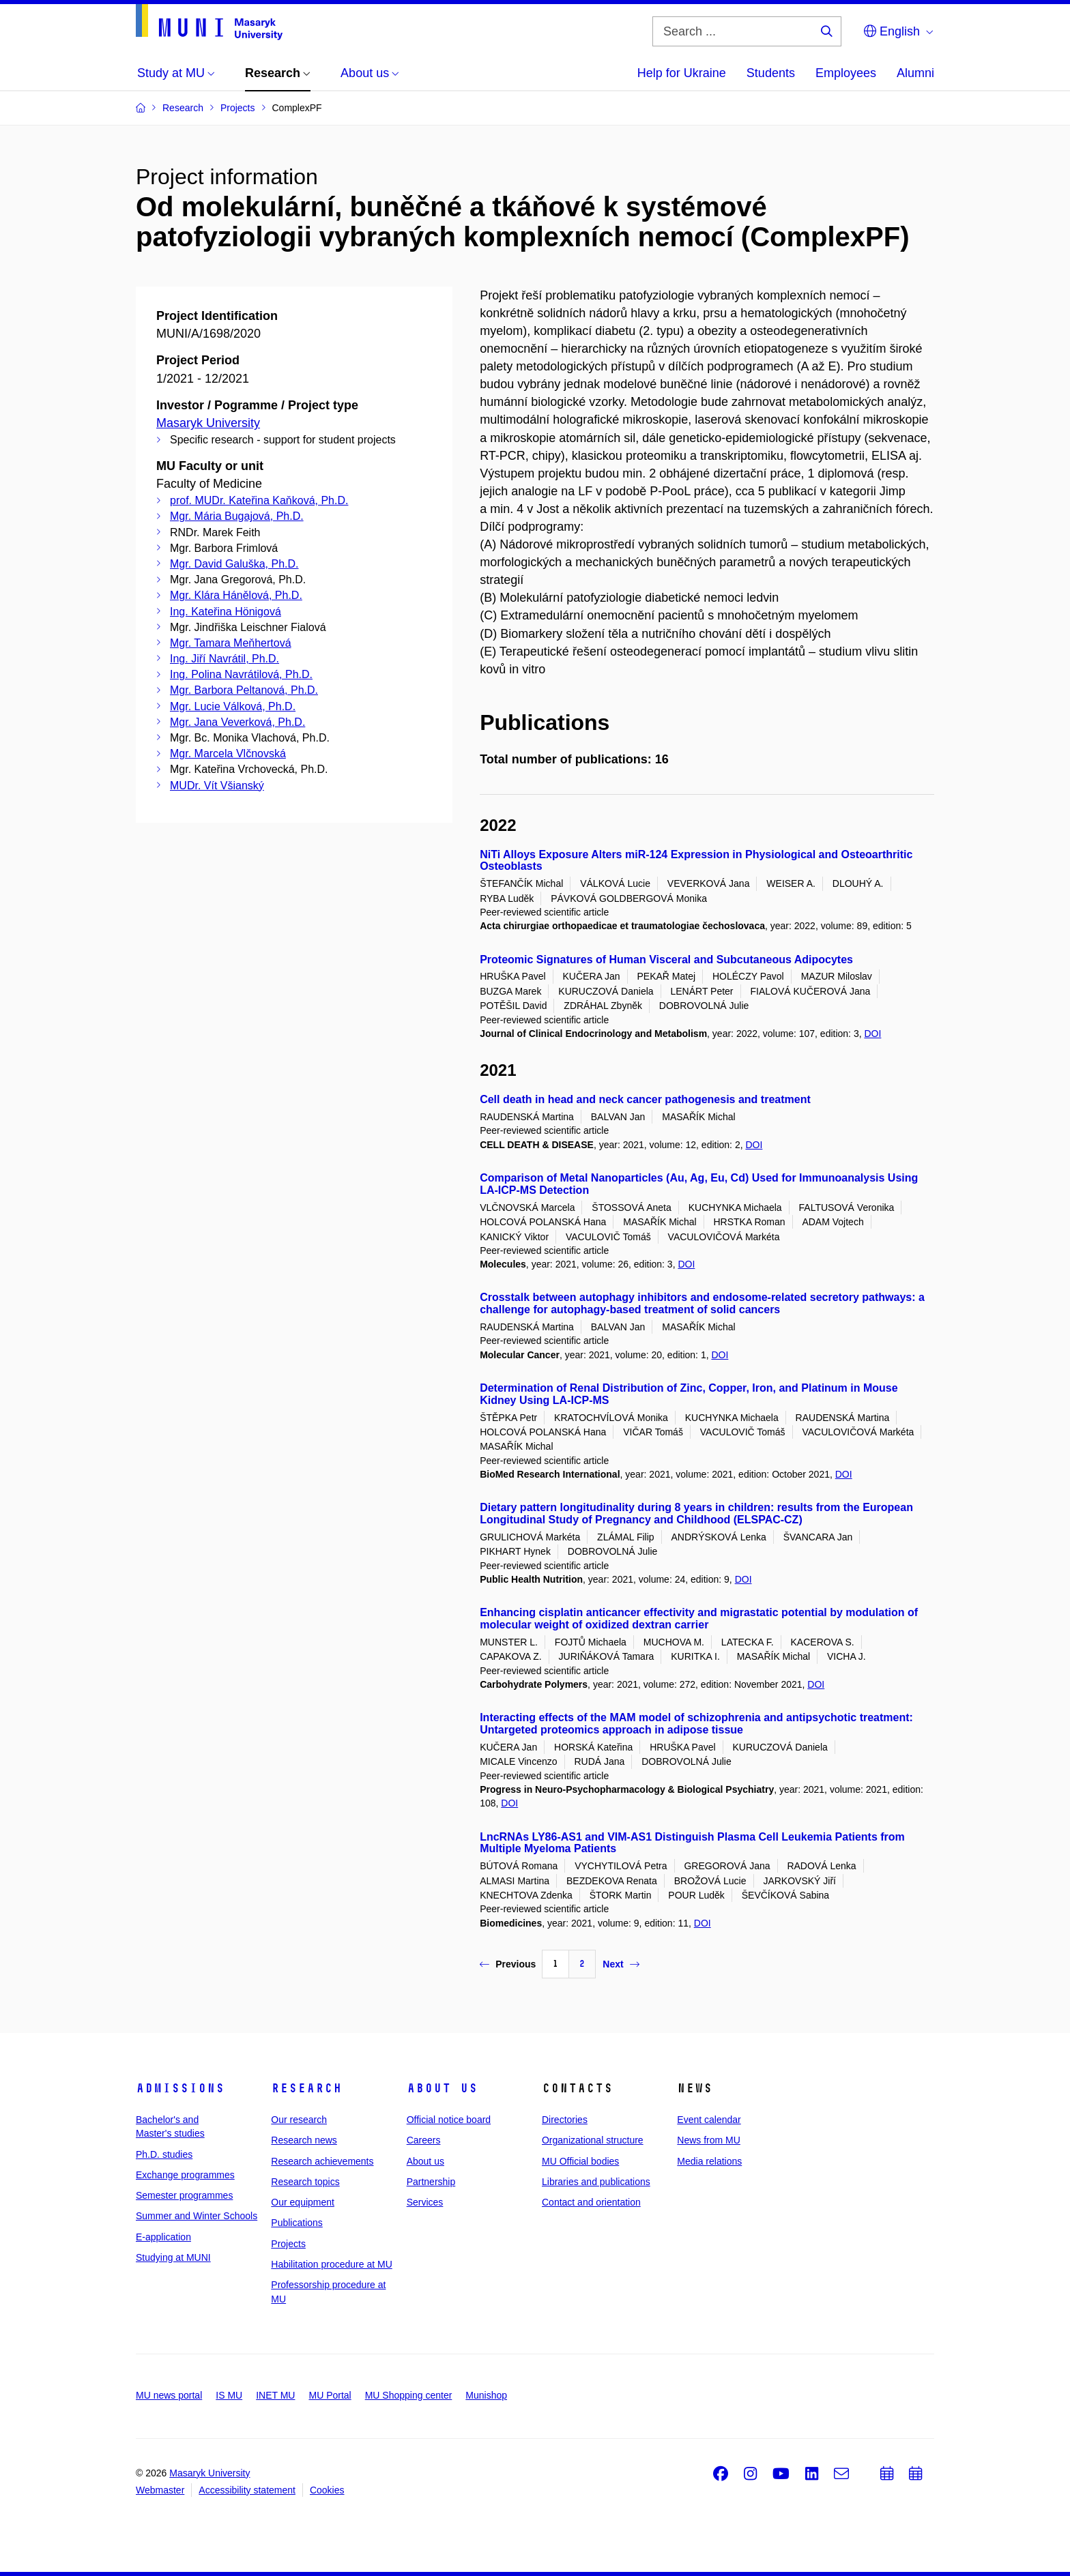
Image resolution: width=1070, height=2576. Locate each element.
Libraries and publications (596, 2181)
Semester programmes (184, 2195)
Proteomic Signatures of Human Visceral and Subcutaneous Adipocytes (666, 959)
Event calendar (708, 2119)
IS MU (229, 2395)
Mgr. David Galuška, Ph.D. (234, 564)
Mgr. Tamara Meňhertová (230, 643)
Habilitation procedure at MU (331, 2264)
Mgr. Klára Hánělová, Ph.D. (236, 595)
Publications (297, 2222)
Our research (299, 2119)
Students (771, 73)
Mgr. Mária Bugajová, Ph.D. (237, 516)
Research (306, 2088)
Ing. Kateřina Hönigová (225, 611)
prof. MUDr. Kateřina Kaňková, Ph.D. (259, 500)
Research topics (305, 2181)
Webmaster (160, 2490)
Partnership (431, 2181)
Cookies (327, 2490)
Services (425, 2202)
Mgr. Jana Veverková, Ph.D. (237, 722)
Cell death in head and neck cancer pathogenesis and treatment (645, 1099)
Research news (304, 2140)
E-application (163, 2236)
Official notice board (449, 2119)
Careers (424, 2140)
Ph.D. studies (164, 2154)
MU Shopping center (408, 2395)
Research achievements (322, 2161)
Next (621, 1964)
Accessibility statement (247, 2490)
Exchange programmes (185, 2174)
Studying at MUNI (173, 2257)
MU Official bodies (580, 2161)
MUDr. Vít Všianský (217, 785)
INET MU (275, 2395)
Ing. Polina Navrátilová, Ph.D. (241, 674)
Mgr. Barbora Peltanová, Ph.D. (244, 690)
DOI (872, 1033)
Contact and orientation (591, 2202)
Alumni (915, 73)
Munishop (486, 2395)
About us (442, 2088)
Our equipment (302, 2202)
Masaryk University (208, 423)
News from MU (708, 2140)
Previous (508, 1964)
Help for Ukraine (681, 73)
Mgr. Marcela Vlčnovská (228, 753)
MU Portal (329, 2395)
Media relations (709, 2161)
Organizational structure (593, 2140)
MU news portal (169, 2395)
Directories (565, 2119)
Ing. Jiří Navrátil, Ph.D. (224, 658)
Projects (288, 2243)
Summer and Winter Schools (196, 2215)
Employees (845, 73)
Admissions (180, 2088)
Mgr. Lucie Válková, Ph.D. (232, 706)
